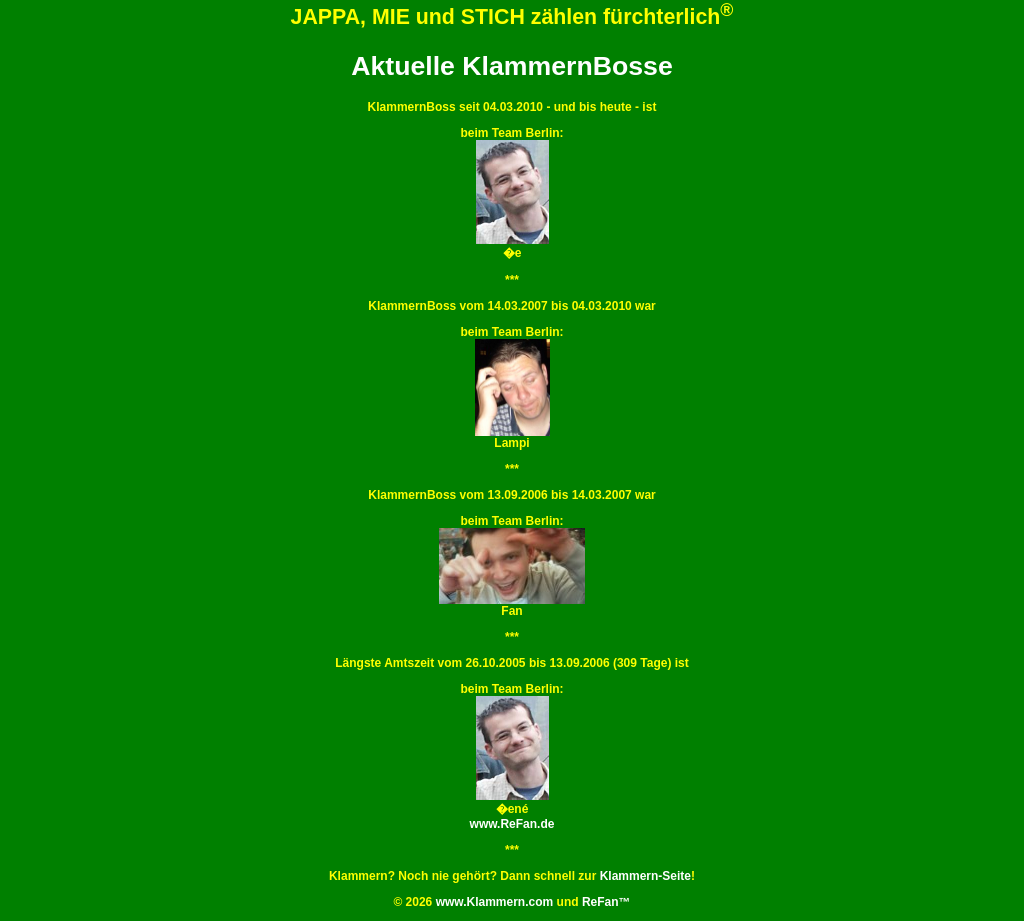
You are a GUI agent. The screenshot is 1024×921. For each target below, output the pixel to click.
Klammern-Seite (645, 876)
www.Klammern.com (495, 902)
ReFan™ (606, 902)
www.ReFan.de (512, 824)
